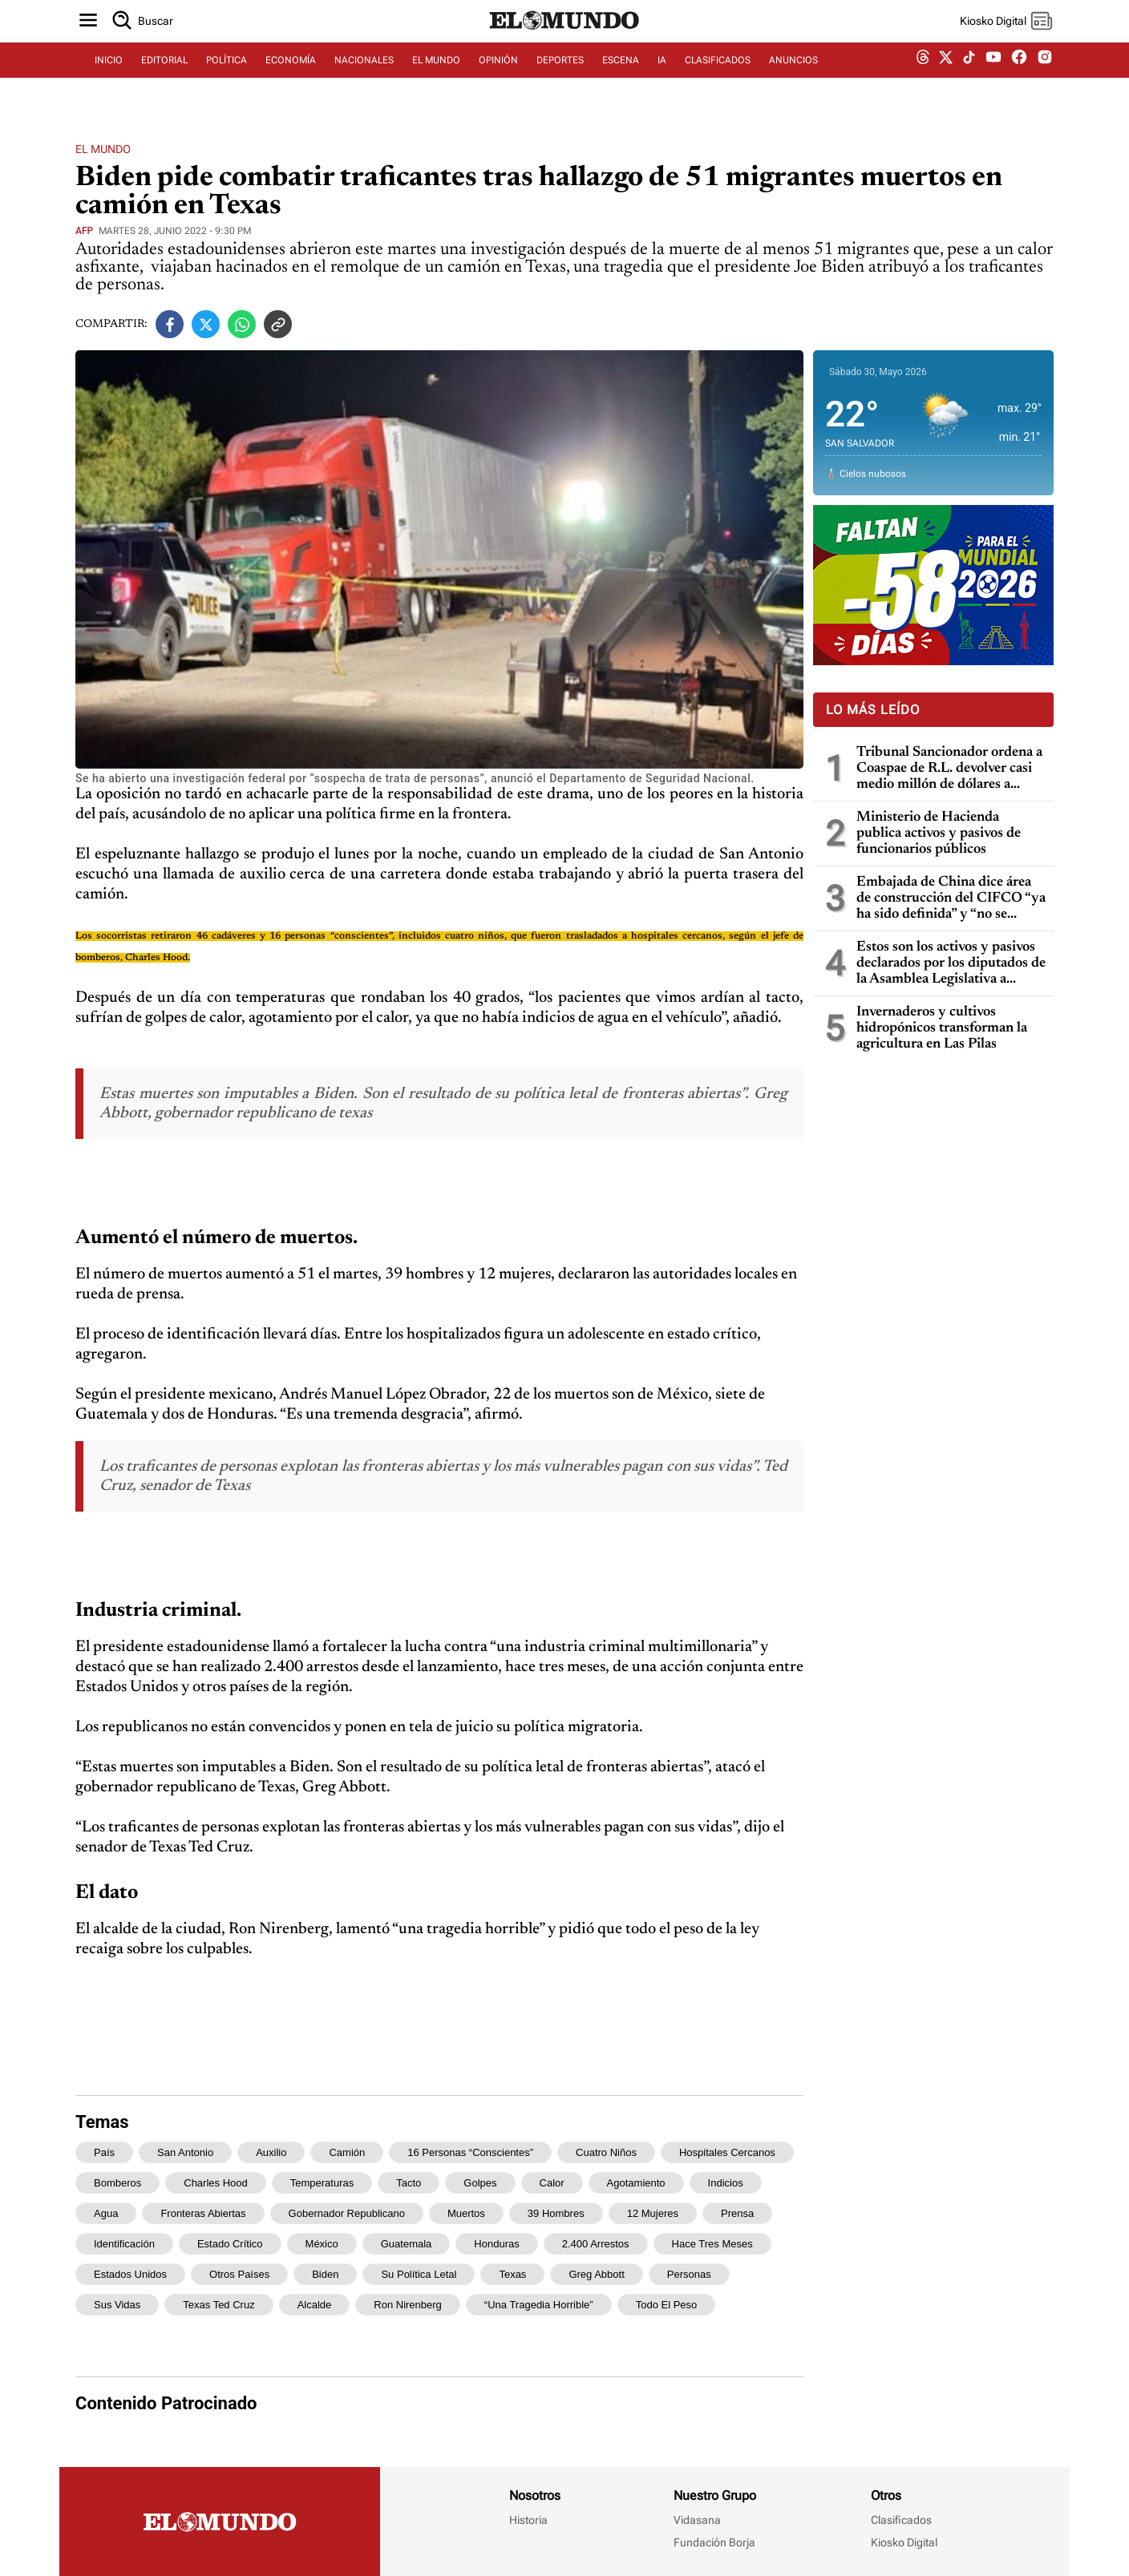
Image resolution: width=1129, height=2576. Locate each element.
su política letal (418, 2274)
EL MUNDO (436, 77)
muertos (466, 2213)
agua (106, 2213)
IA (662, 77)
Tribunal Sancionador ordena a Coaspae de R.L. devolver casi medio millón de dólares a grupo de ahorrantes (949, 769)
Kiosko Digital (904, 2542)
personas (689, 2274)
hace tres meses (712, 2244)
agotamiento (636, 2183)
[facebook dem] (1019, 78)
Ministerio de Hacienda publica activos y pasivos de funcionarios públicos (938, 833)
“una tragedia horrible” (538, 2305)
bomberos (117, 2183)
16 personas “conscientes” (470, 2152)
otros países (239, 2274)
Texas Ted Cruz (218, 2305)
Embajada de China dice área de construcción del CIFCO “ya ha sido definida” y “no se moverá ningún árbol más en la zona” (951, 899)
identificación (124, 2244)
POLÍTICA (226, 77)
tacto (408, 2183)
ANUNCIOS (793, 77)
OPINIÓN (498, 77)
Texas (512, 2274)
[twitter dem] (945, 77)
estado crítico (230, 2244)
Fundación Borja (714, 2542)
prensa (737, 2213)
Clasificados (901, 2519)
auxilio (271, 2152)
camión (347, 2152)
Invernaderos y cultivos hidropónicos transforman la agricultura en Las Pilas (941, 1028)
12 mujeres (652, 2213)
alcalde (314, 2305)
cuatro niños (606, 2152)
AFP (84, 230)
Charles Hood (216, 2183)
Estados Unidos (130, 2274)
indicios (725, 2183)
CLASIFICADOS (718, 77)
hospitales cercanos (727, 2152)
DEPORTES (560, 77)
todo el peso (667, 2305)
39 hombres (556, 2213)
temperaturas (322, 2183)
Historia (528, 2519)
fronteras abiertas (202, 2213)
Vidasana (697, 2519)
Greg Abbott (596, 2274)
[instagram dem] (1051, 78)
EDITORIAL (164, 77)
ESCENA (620, 77)
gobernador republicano (347, 2213)
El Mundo (103, 149)
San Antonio (185, 2152)
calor (552, 2183)
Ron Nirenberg (408, 2305)
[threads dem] (923, 78)
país (104, 2152)
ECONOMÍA (290, 77)
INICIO (109, 77)
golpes (479, 2183)
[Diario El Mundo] (564, 44)
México (322, 2244)
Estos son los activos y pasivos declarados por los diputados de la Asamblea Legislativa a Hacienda (951, 963)
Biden (325, 2274)
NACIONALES (364, 77)
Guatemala (406, 2244)
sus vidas (117, 2305)
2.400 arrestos (595, 2244)
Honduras (496, 2244)
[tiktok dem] (969, 77)
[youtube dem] (993, 78)
